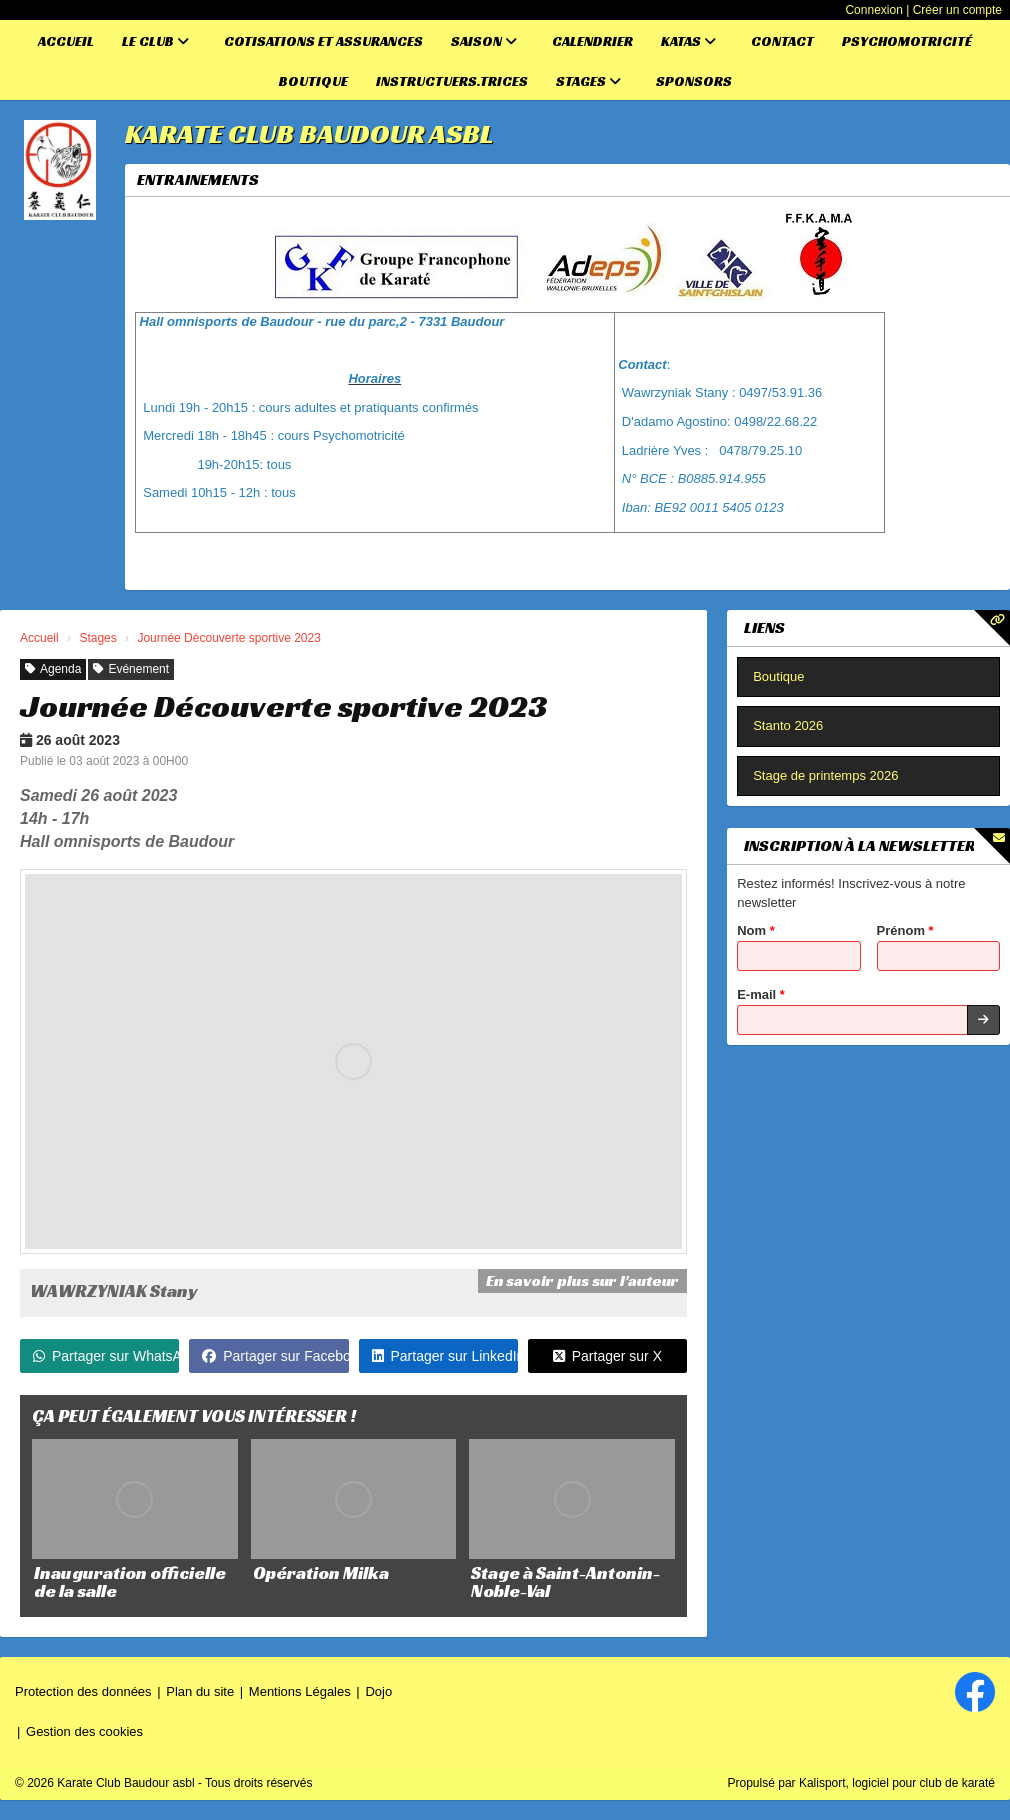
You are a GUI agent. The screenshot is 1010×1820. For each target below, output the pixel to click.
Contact (782, 41)
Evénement (131, 669)
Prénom (905, 930)
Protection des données (83, 1691)
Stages (588, 81)
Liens (764, 627)
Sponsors (694, 81)
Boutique (313, 81)
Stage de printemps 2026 (825, 775)
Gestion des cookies (84, 1731)
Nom (756, 930)
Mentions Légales (300, 1691)
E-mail (761, 994)
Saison (484, 41)
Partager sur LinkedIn (445, 1356)
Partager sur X (607, 1356)
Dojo (378, 1691)
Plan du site (200, 1691)
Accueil (66, 41)
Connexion (873, 10)
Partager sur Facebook (275, 1356)
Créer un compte (957, 10)
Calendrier (592, 41)
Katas (688, 41)
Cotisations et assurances (323, 41)
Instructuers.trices (452, 81)
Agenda (53, 669)
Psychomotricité (907, 41)
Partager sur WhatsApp (106, 1356)
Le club (155, 41)
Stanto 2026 (788, 725)
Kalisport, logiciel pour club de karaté (897, 1783)
